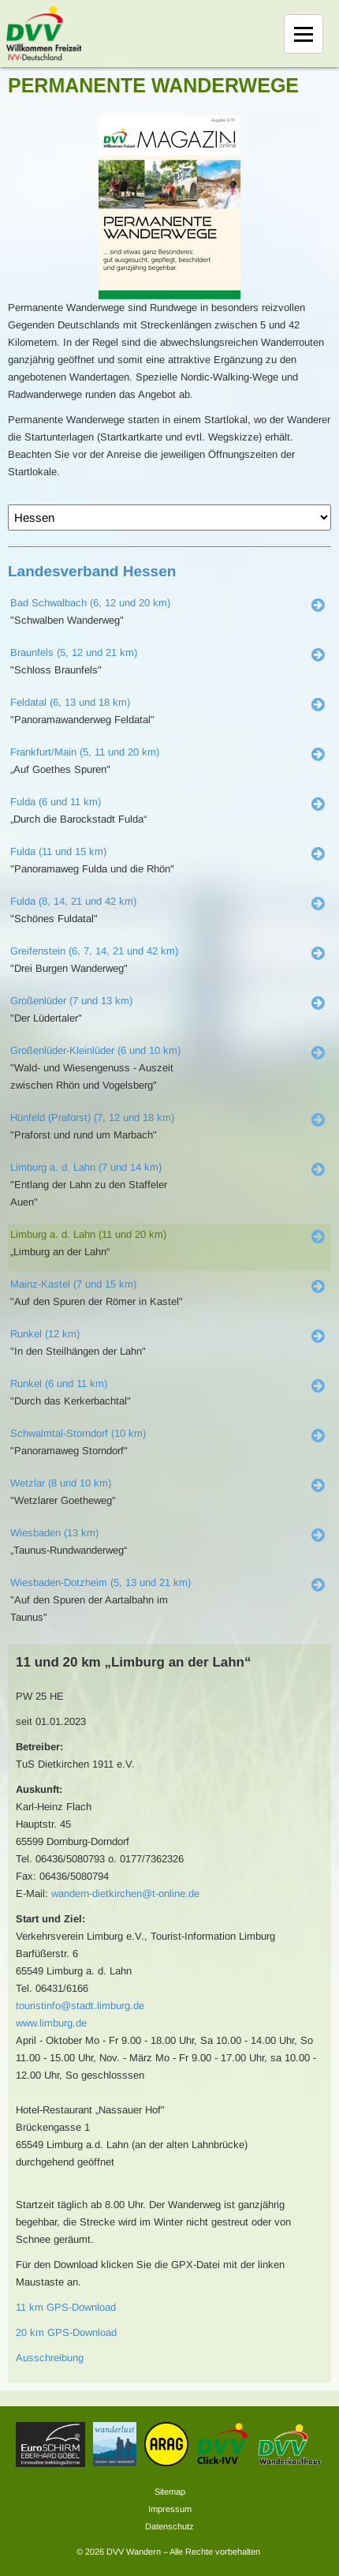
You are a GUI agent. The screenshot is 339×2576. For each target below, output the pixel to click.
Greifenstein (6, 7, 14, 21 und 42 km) (94, 951)
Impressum (170, 2509)
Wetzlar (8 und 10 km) (60, 1483)
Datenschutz (169, 2526)
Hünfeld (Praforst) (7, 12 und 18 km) (92, 1117)
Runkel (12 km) (45, 1334)
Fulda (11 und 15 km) (58, 851)
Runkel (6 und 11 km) (58, 1383)
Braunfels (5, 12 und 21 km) (73, 652)
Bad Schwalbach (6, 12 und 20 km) (90, 603)
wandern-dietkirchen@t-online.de (125, 1893)
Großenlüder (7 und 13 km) (71, 1001)
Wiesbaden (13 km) (54, 1533)
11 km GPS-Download (66, 2307)
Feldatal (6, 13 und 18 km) (70, 702)
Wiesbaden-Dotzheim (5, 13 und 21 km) (100, 1582)
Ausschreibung (50, 2358)
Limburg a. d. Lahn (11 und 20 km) (88, 1234)
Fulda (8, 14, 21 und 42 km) (73, 901)
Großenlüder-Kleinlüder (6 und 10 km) (95, 1050)
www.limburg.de (51, 2023)
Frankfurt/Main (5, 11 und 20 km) (84, 752)
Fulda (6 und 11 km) (55, 802)
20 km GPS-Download (66, 2332)
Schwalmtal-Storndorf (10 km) (78, 1433)
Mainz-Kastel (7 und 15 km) (73, 1284)
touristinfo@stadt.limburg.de (80, 2006)
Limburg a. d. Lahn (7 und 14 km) (86, 1167)
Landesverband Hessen (92, 571)
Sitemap (170, 2491)
